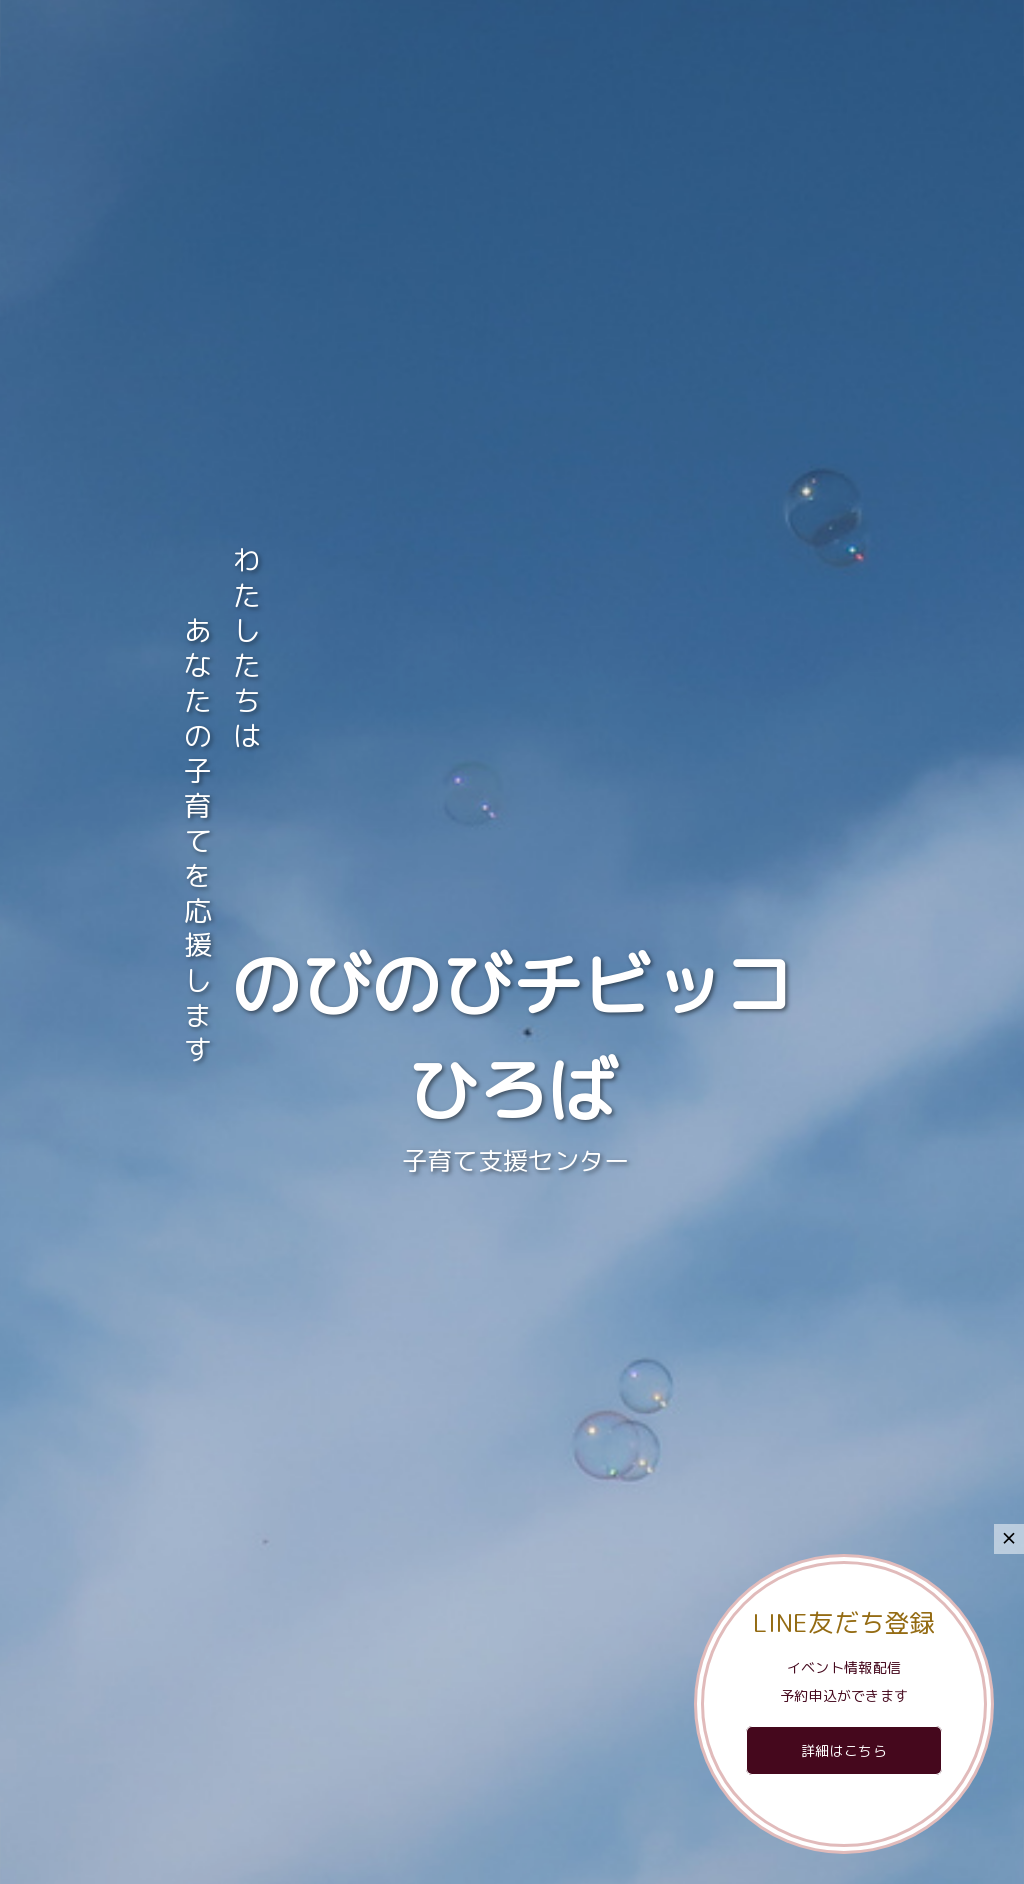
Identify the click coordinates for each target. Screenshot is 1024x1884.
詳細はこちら (844, 1750)
